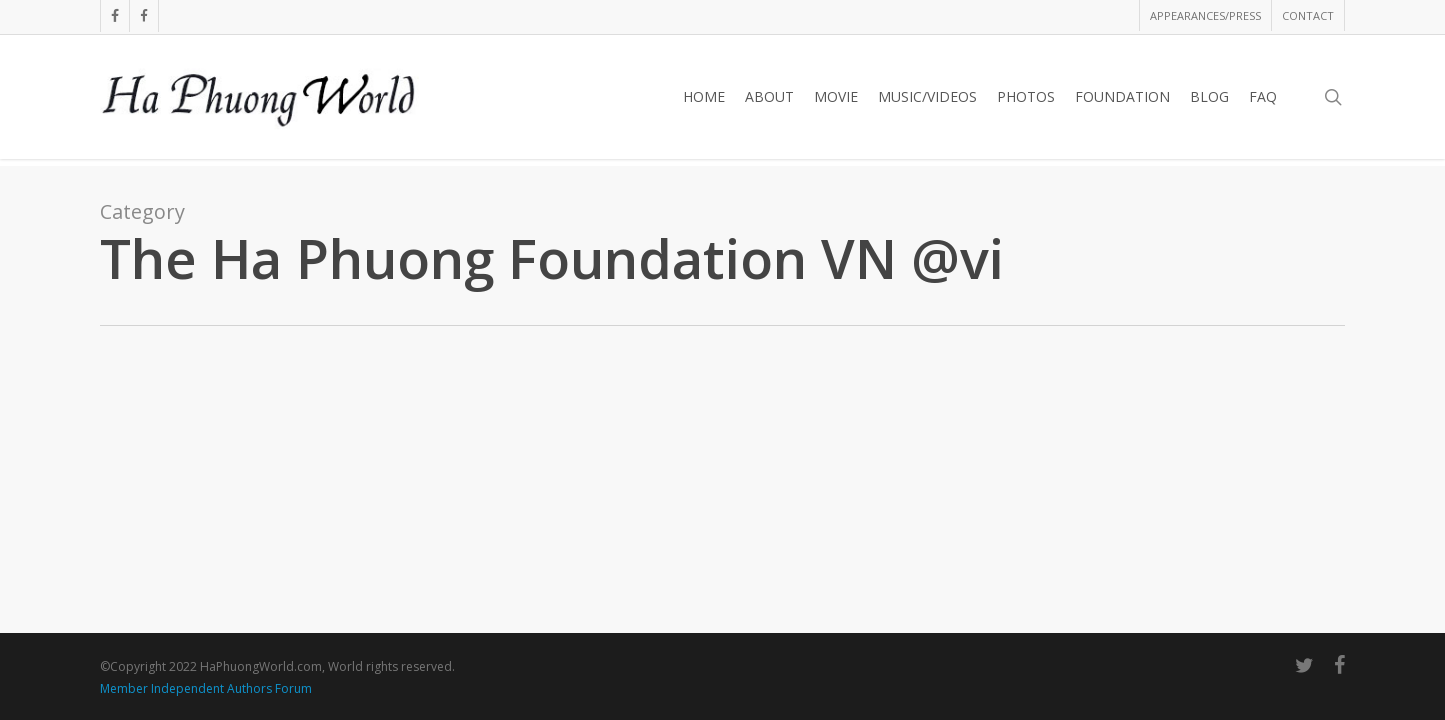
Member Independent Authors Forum (206, 688)
